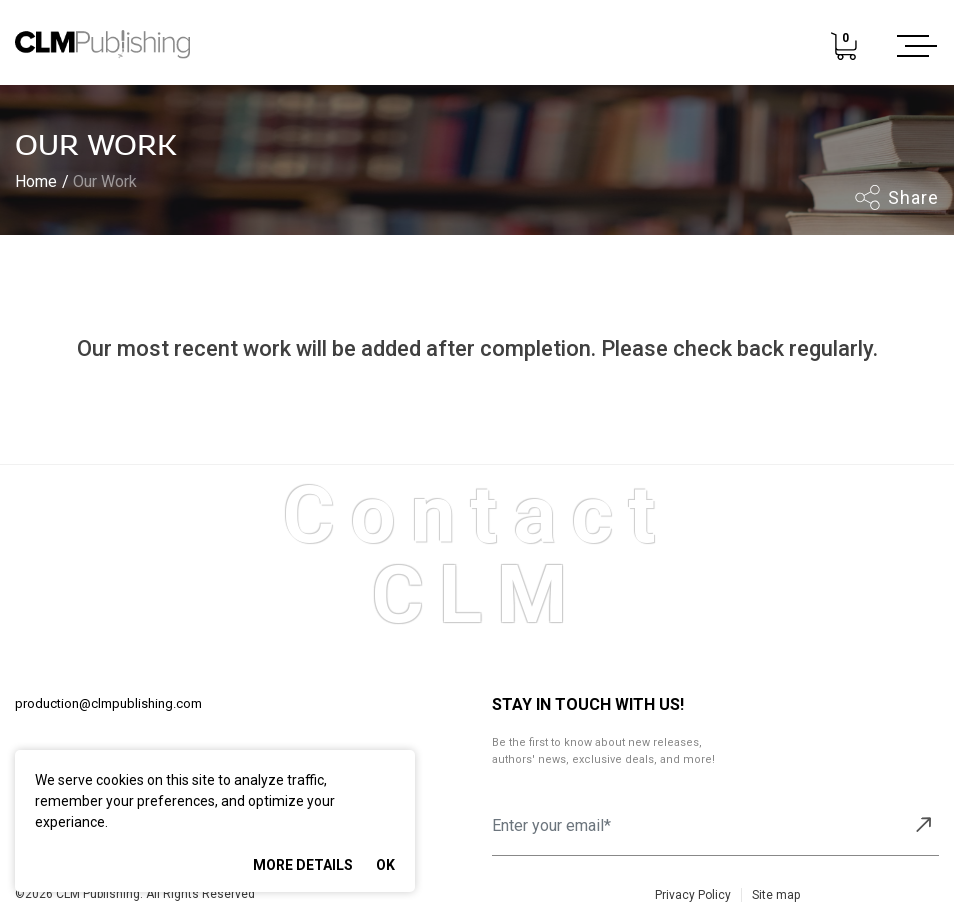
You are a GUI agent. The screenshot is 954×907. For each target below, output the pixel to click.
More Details (303, 865)
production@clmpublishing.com (108, 703)
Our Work (105, 181)
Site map (776, 895)
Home (36, 181)
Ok (385, 865)
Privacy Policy (693, 895)
